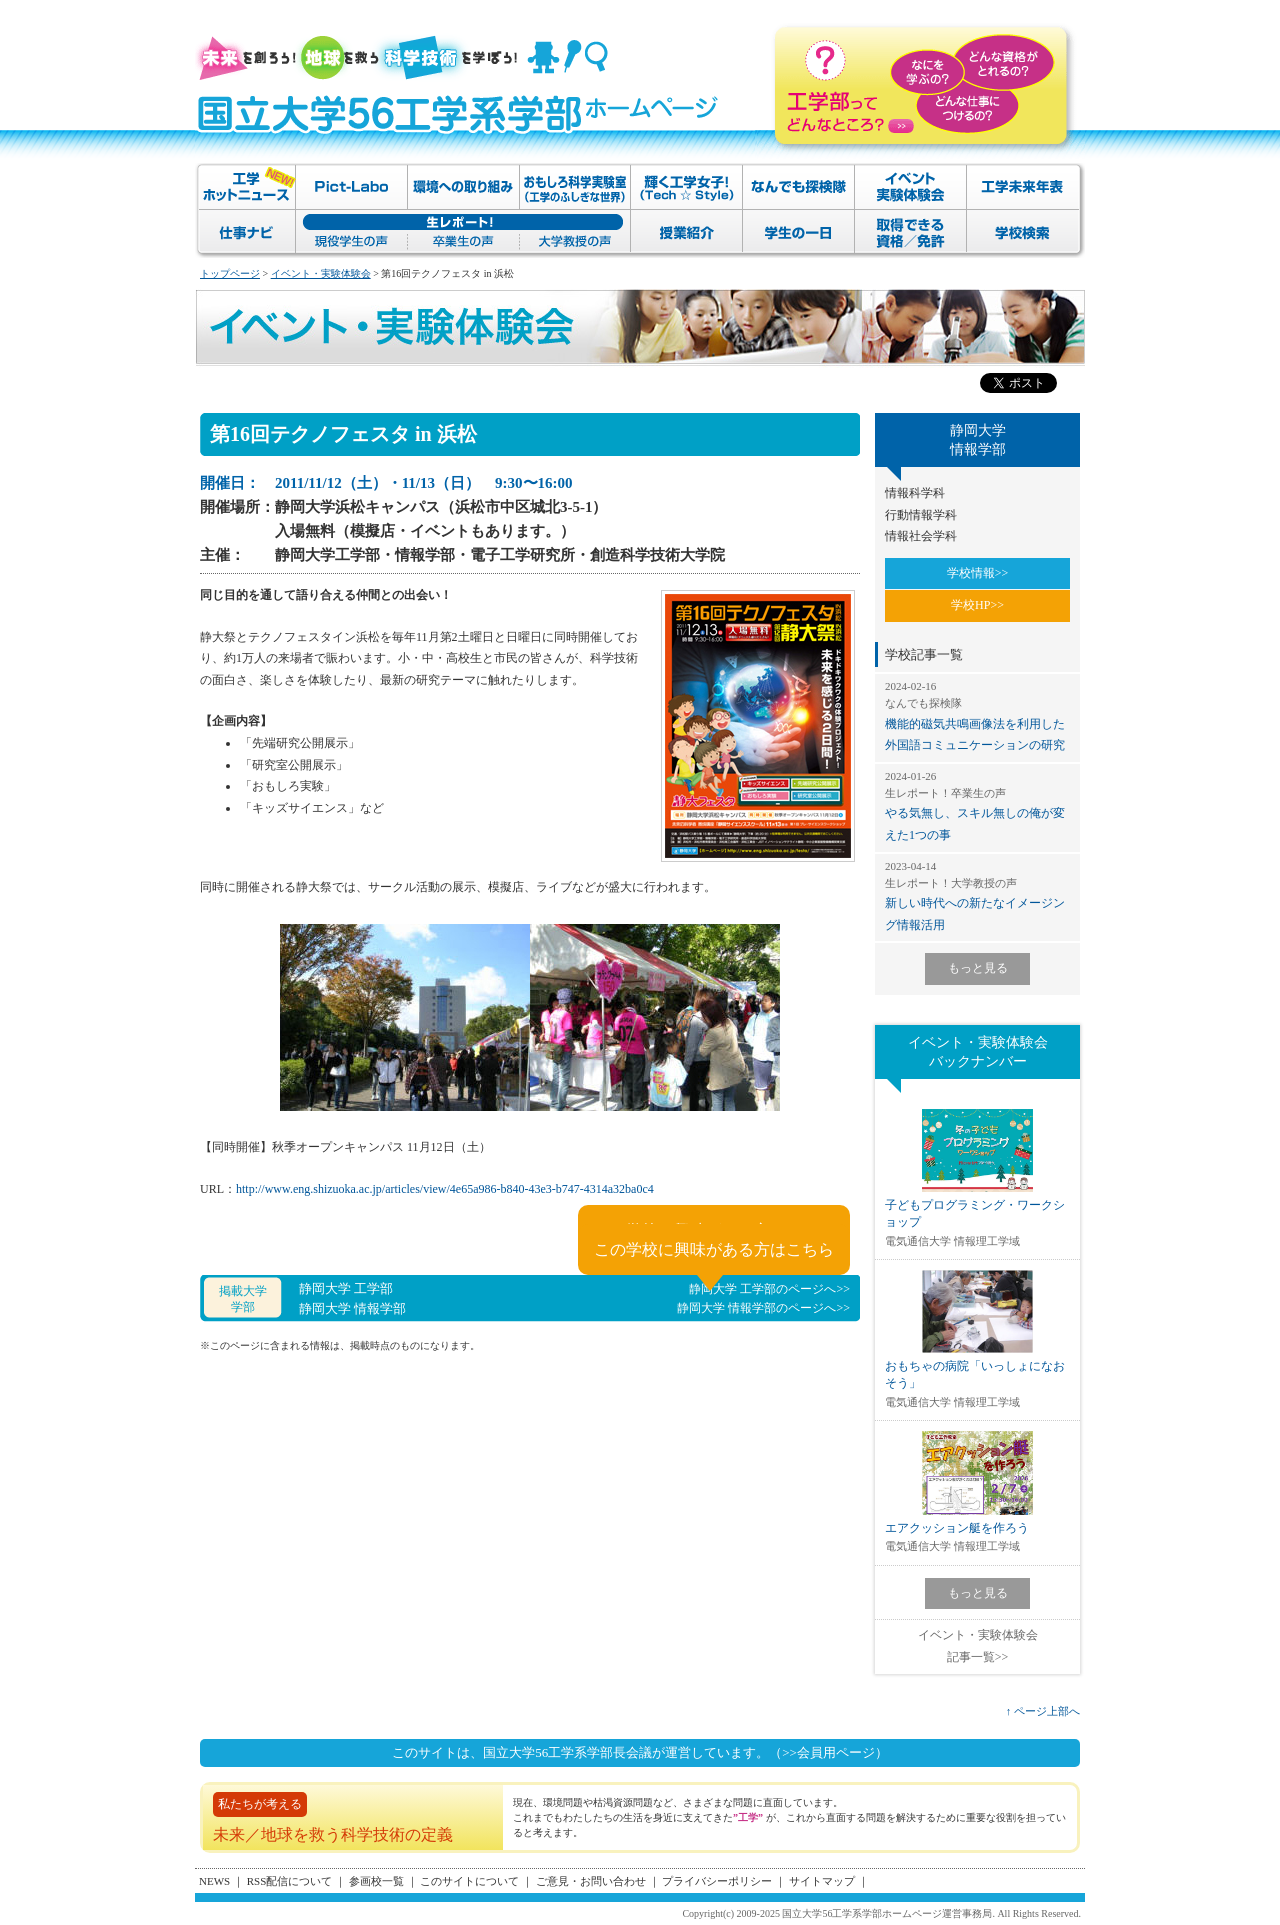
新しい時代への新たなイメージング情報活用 (977, 895)
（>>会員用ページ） (828, 1752)
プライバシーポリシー (717, 1881)
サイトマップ (822, 1881)
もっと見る (978, 968)
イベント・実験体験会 (321, 273)
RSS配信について (290, 1881)
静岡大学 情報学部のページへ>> (763, 1308)
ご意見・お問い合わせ (591, 1881)
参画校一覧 (376, 1881)
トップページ (230, 273)
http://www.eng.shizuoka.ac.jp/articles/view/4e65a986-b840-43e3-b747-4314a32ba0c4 (445, 1189)
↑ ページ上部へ (1043, 1711)
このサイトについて (469, 1881)
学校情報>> (978, 573)
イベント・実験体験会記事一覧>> (978, 1646)
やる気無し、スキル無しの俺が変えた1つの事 (977, 805)
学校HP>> (977, 605)
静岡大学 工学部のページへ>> (769, 1289)
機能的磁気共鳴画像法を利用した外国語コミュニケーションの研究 (977, 715)
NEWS (214, 1881)
